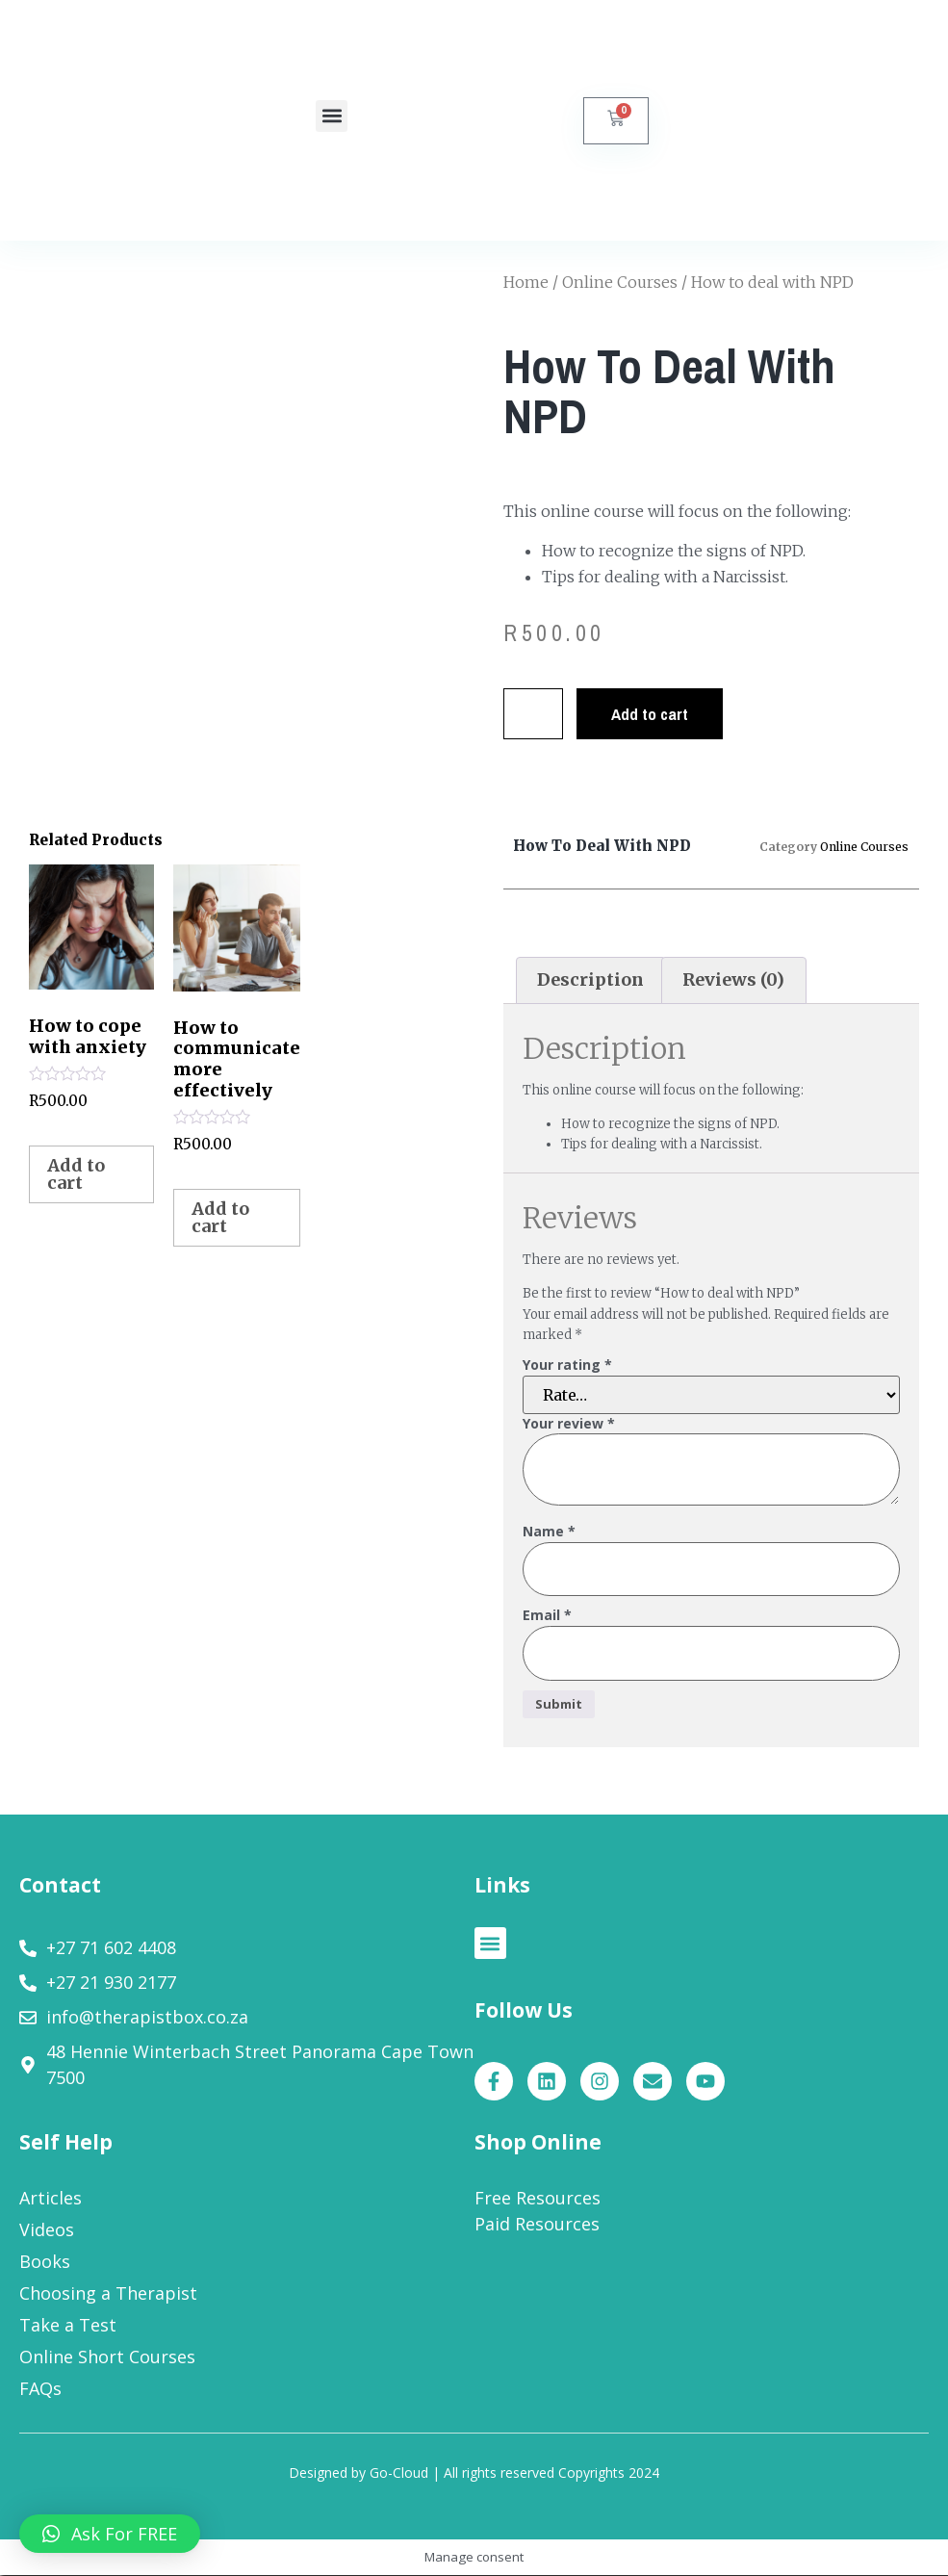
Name (549, 1532)
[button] (331, 116)
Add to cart (654, 714)
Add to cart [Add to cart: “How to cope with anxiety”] (76, 1174)
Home (526, 282)
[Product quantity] (534, 714)
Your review (569, 1424)
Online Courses (620, 282)
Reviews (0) (733, 979)
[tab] (591, 980)
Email (547, 1617)
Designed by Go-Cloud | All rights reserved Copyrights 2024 (474, 2473)
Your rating (567, 1365)
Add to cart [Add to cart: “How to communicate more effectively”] (220, 1217)
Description (590, 979)
